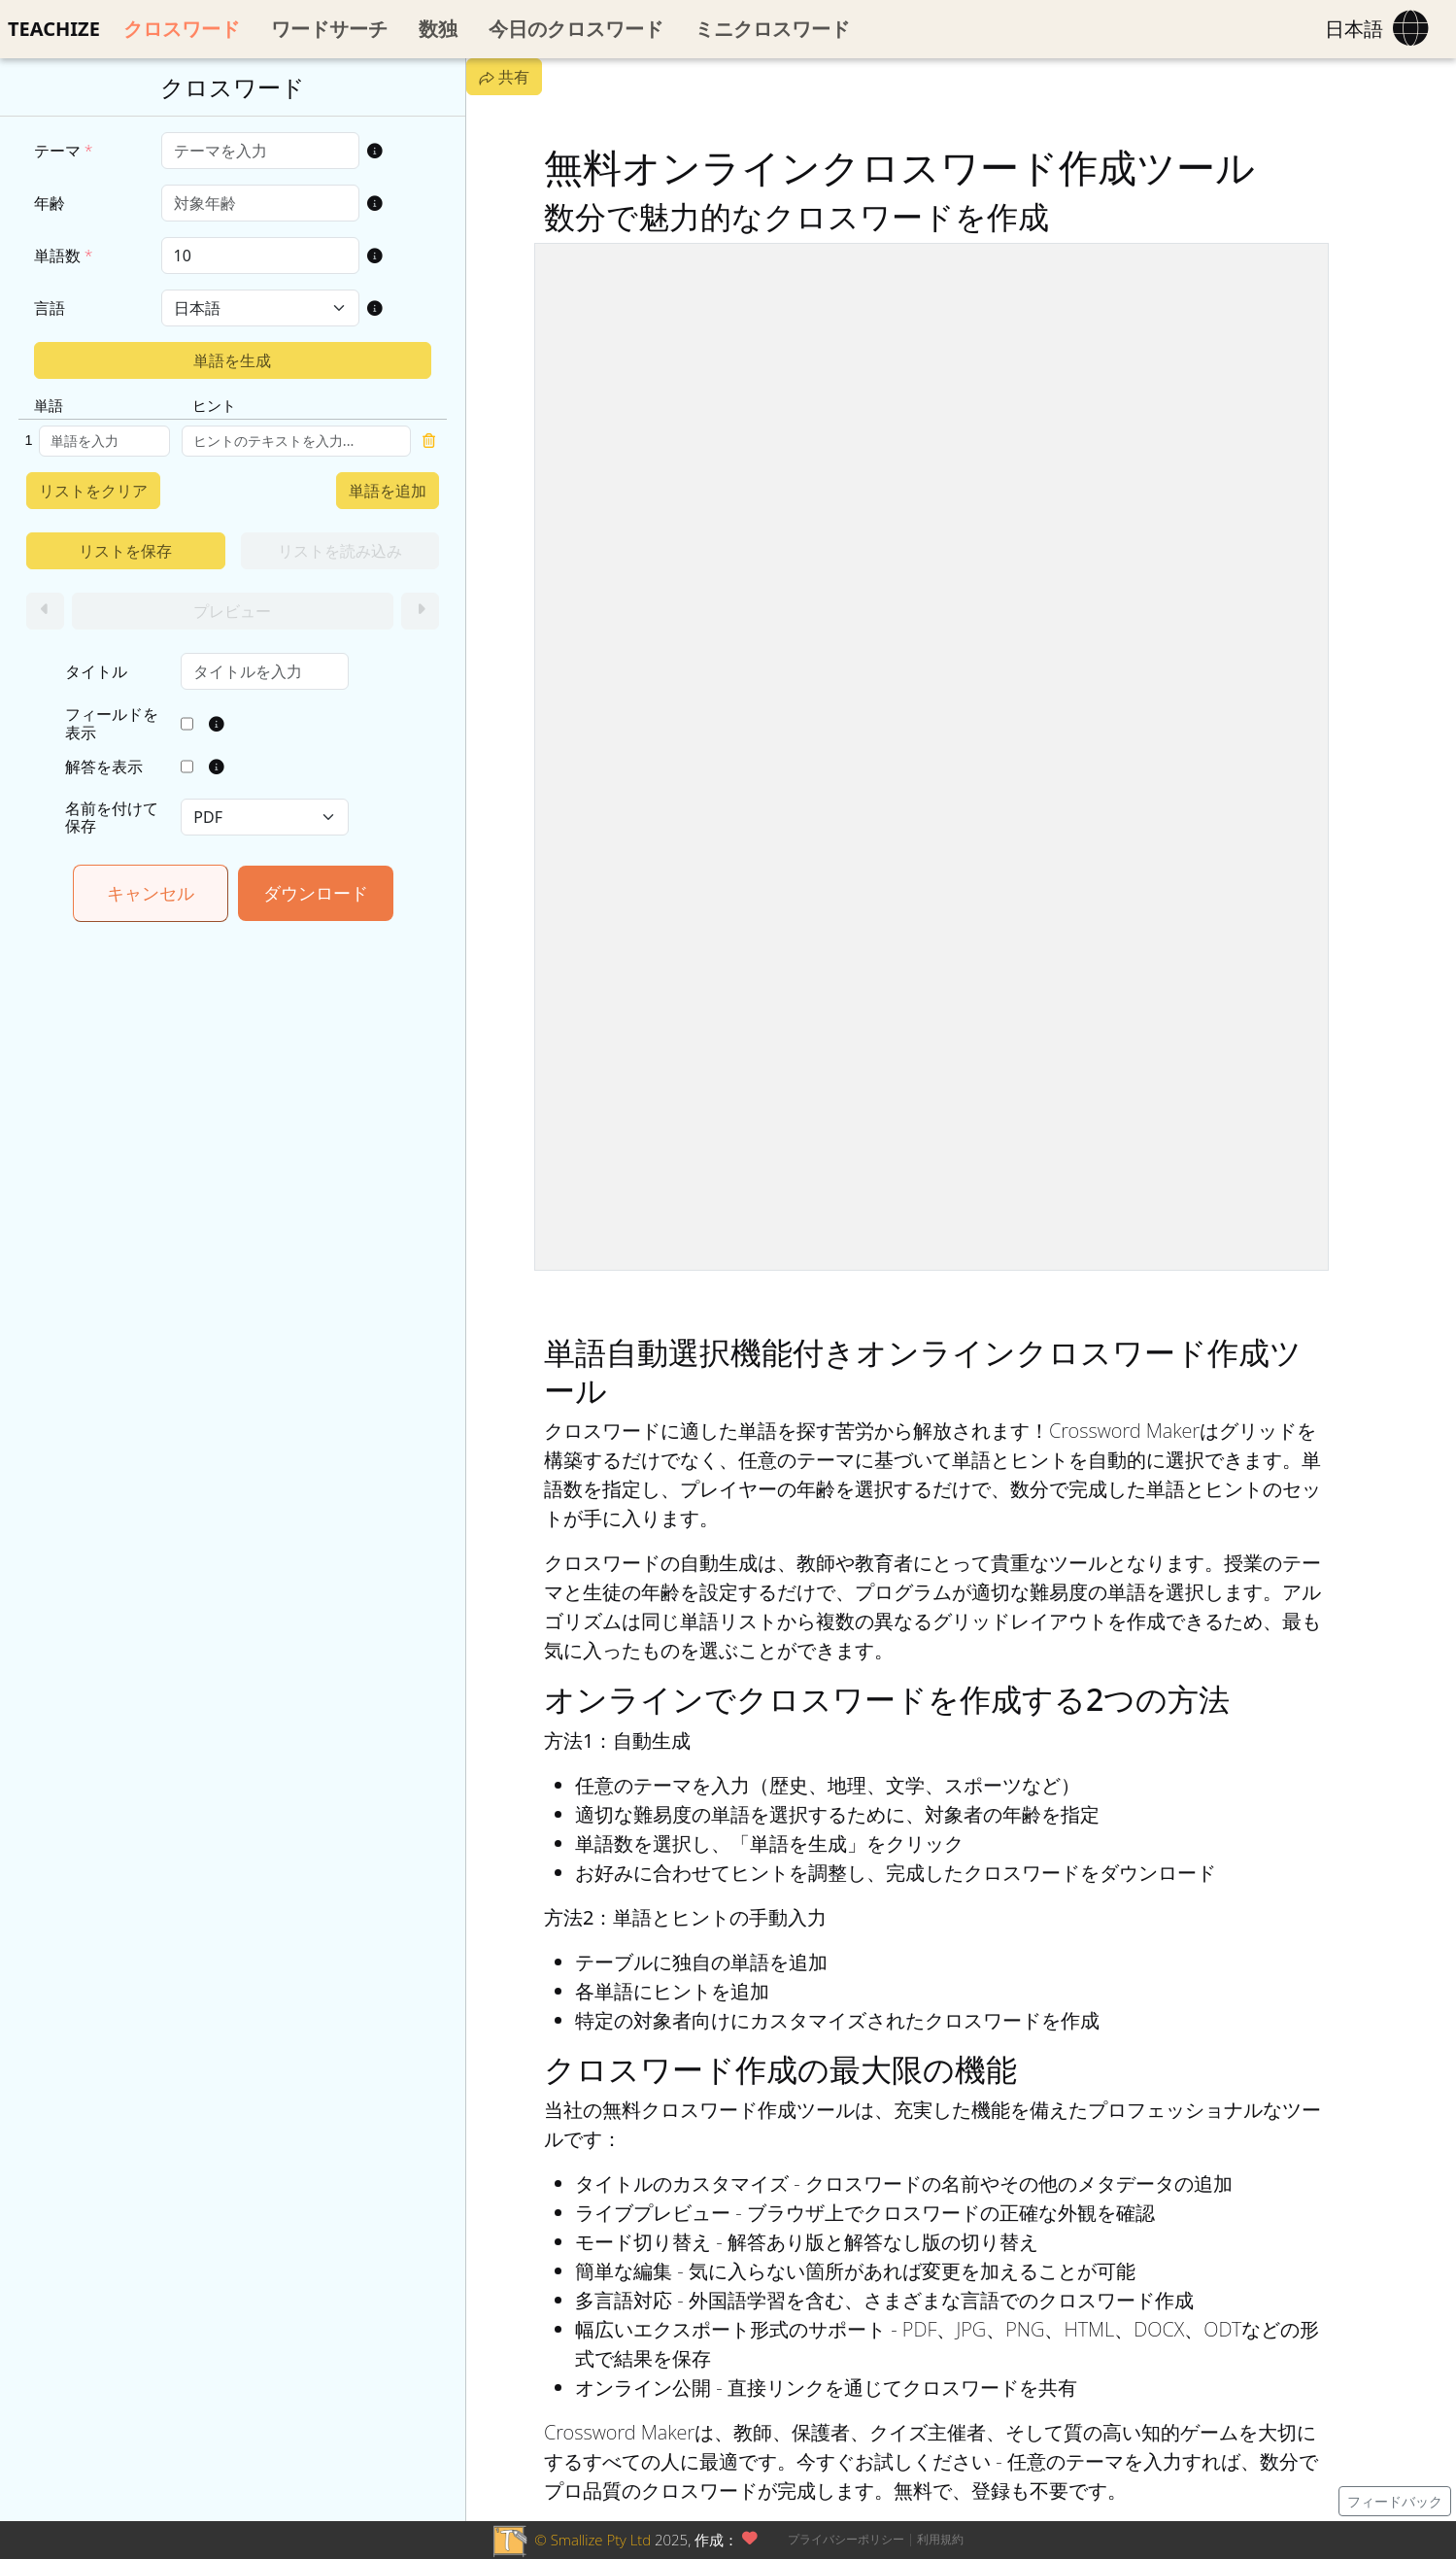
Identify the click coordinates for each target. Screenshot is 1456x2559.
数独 (438, 29)
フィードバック (1394, 2501)
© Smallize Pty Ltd (592, 2539)
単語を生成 (232, 360)
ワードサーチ (329, 29)
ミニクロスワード (772, 29)
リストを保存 (125, 551)
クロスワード (181, 29)
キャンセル (150, 892)
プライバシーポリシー (846, 2539)
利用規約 (940, 2539)
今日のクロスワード (576, 29)
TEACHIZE (54, 29)
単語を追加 (387, 490)
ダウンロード (315, 892)
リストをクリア (93, 490)
